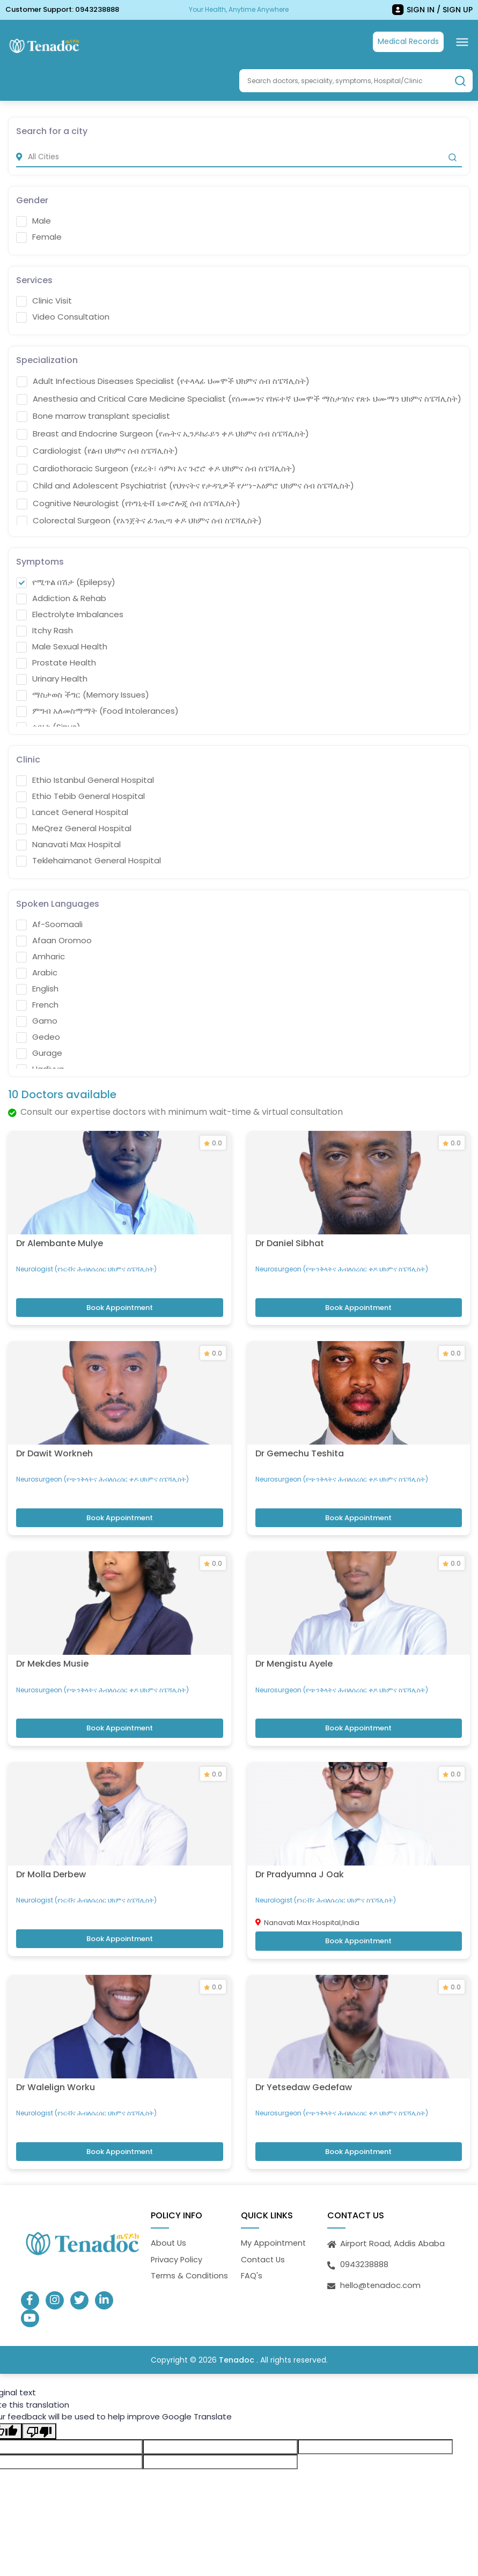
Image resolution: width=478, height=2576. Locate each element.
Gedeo (38, 1036)
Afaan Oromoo (54, 940)
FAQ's (251, 2245)
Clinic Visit (44, 300)
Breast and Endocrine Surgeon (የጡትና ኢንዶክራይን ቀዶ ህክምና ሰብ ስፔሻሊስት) (163, 433)
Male (33, 220)
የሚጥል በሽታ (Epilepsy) (65, 582)
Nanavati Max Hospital (68, 844)
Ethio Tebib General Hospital (80, 796)
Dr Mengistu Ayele (294, 1645)
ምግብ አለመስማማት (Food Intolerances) (97, 710)
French (37, 1004)
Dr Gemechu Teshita (299, 1440)
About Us (169, 2212)
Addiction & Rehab (61, 598)
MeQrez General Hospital (73, 828)
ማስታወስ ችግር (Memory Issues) (82, 694)
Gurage (39, 1052)
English (37, 988)
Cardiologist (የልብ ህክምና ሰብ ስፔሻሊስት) (97, 450)
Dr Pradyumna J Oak (299, 1849)
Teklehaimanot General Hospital (88, 860)
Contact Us (264, 2228)
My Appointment (274, 2212)
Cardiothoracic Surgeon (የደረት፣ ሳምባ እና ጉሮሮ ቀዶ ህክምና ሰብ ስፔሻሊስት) (156, 468)
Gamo (36, 1020)
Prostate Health (56, 662)
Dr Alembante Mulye (59, 1236)
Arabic (36, 972)
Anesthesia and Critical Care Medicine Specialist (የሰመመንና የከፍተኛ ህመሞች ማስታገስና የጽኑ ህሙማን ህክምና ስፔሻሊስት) (239, 398)
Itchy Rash (44, 630)
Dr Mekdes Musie (52, 1645)
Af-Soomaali (49, 924)
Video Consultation (62, 316)
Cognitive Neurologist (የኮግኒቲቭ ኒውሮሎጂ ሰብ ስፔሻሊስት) (128, 503)
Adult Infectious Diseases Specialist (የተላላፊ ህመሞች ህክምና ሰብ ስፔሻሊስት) (163, 381)
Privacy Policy (177, 2228)
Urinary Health (51, 678)
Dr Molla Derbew (51, 1849)
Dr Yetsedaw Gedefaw (303, 2055)
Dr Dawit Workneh (54, 1440)
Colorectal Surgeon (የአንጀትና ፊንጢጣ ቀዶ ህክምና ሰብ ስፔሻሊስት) (139, 520)
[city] (239, 156)
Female (39, 236)
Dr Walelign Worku (55, 2055)
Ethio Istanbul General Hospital (85, 779)
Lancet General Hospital (72, 812)
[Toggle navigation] (462, 42)
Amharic (40, 956)
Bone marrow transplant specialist (93, 415)
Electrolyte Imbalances (69, 614)
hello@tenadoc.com (381, 2255)
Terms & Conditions (190, 2245)
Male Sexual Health (61, 646)
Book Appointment (119, 1301)
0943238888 (97, 9)
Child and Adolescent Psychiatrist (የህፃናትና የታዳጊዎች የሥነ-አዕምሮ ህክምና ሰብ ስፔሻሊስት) (185, 485)
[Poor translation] (39, 2402)
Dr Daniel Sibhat (289, 1236)
